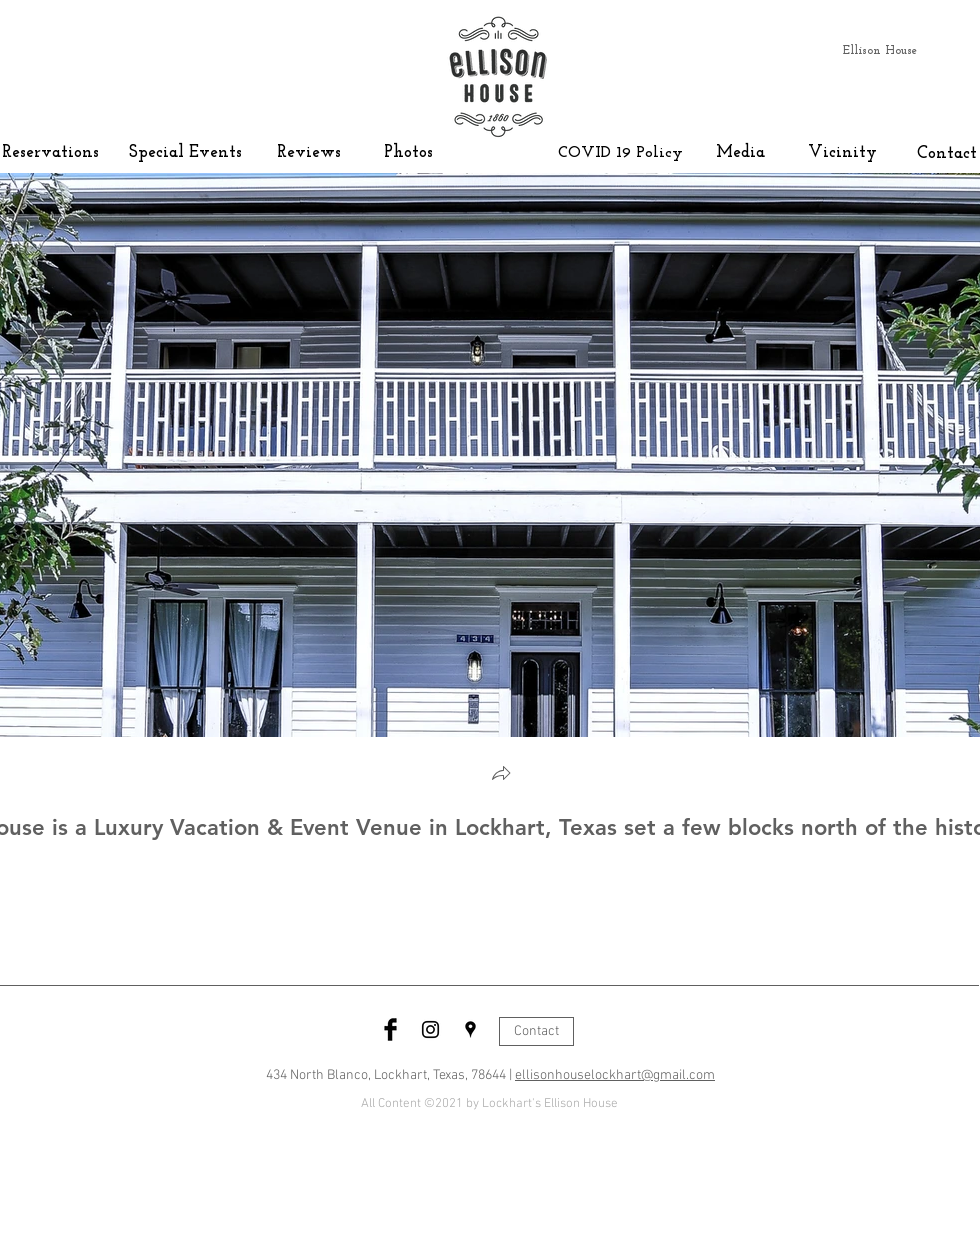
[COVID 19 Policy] (620, 153)
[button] (501, 775)
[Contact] (946, 154)
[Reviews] (308, 153)
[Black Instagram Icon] (430, 1029)
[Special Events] (185, 153)
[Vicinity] (842, 153)
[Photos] (408, 153)
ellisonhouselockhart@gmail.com (615, 1075)
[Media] (740, 153)
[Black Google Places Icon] (470, 1029)
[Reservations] (50, 153)
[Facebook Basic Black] (390, 1029)
